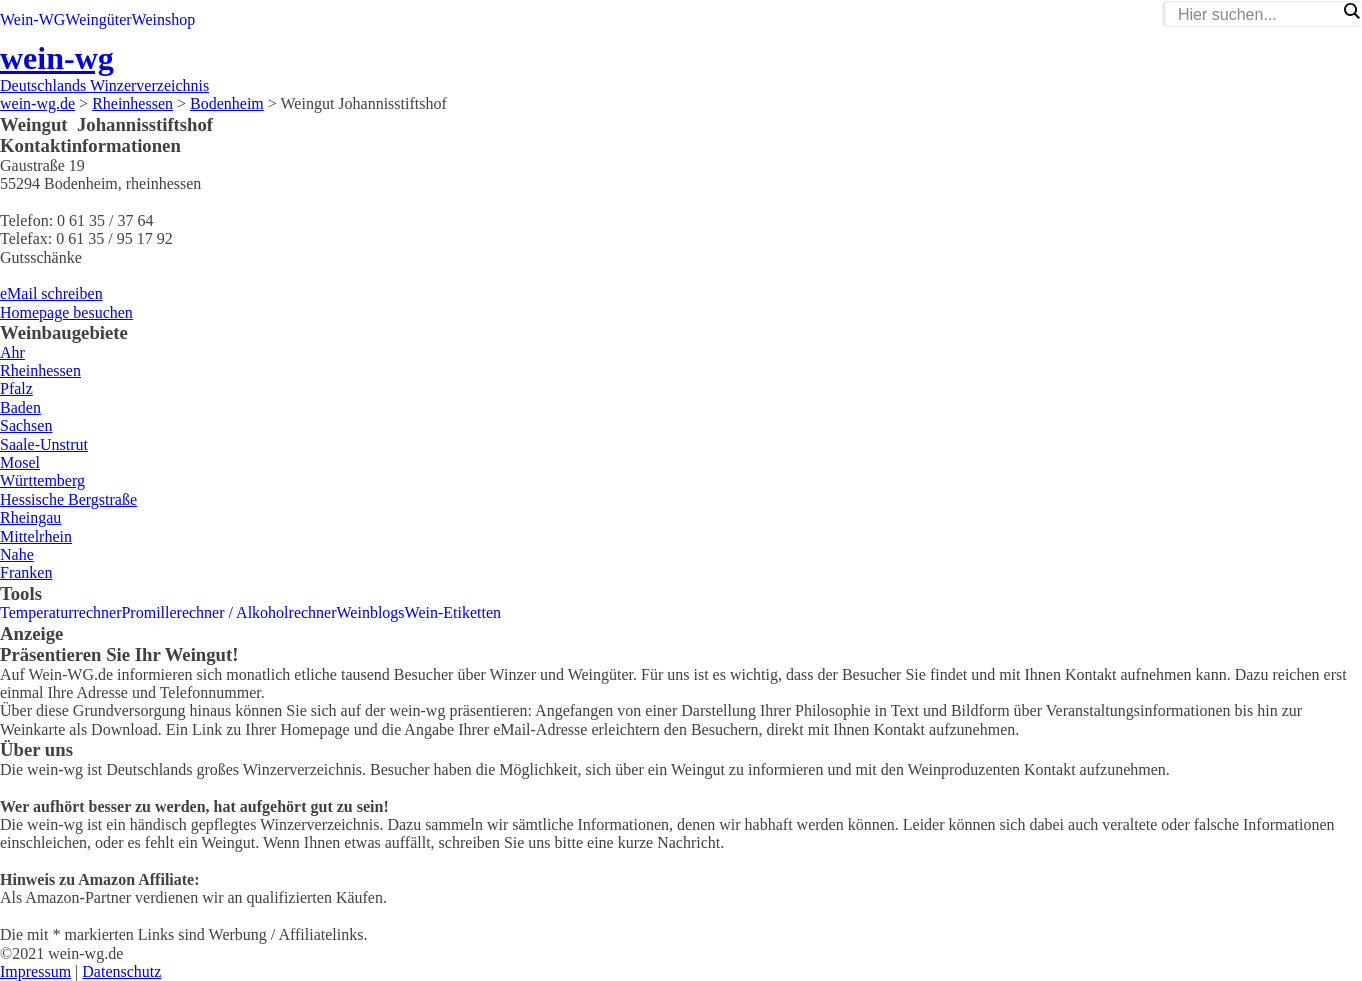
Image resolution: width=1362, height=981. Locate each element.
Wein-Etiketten (453, 612)
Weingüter (98, 19)
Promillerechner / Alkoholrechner (228, 612)
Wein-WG (32, 19)
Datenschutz (121, 971)
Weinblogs (371, 612)
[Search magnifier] (1351, 11)
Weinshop (164, 19)
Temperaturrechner (60, 612)
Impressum (35, 971)
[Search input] (1257, 15)
